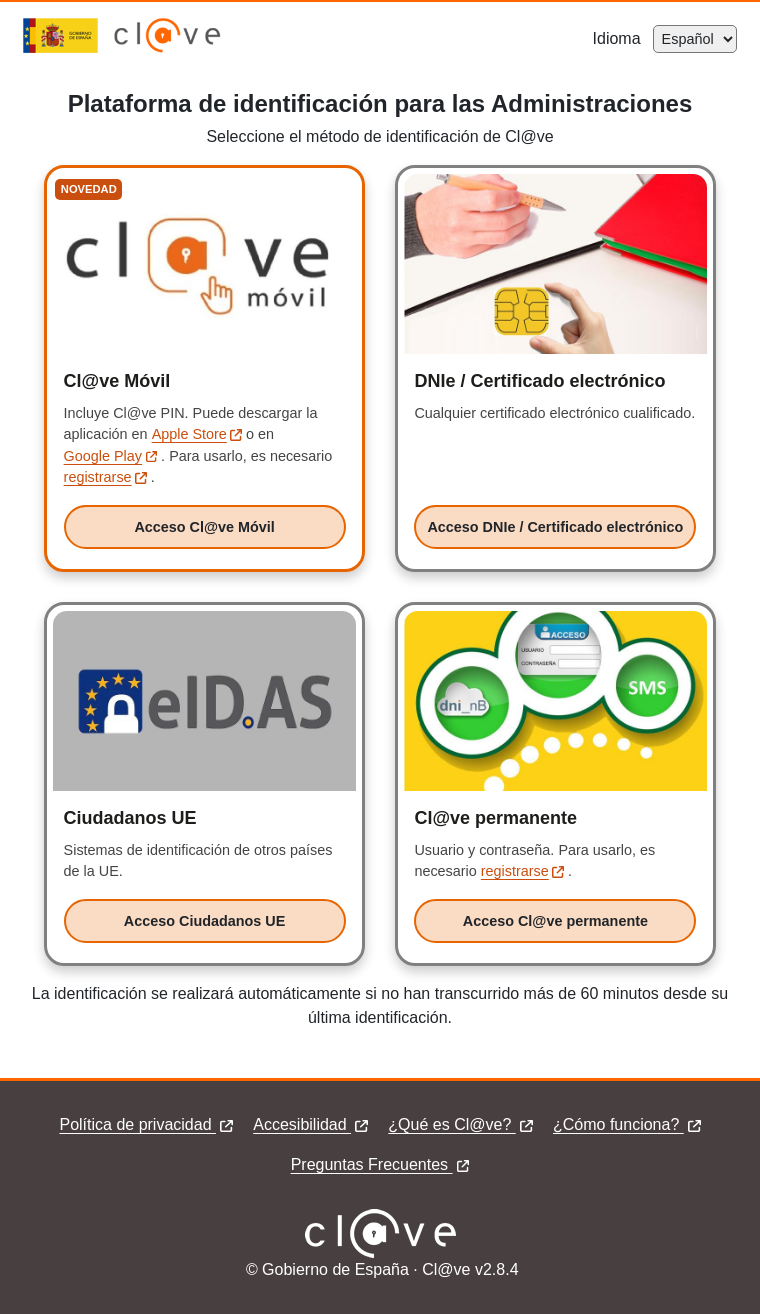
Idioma (623, 38)
